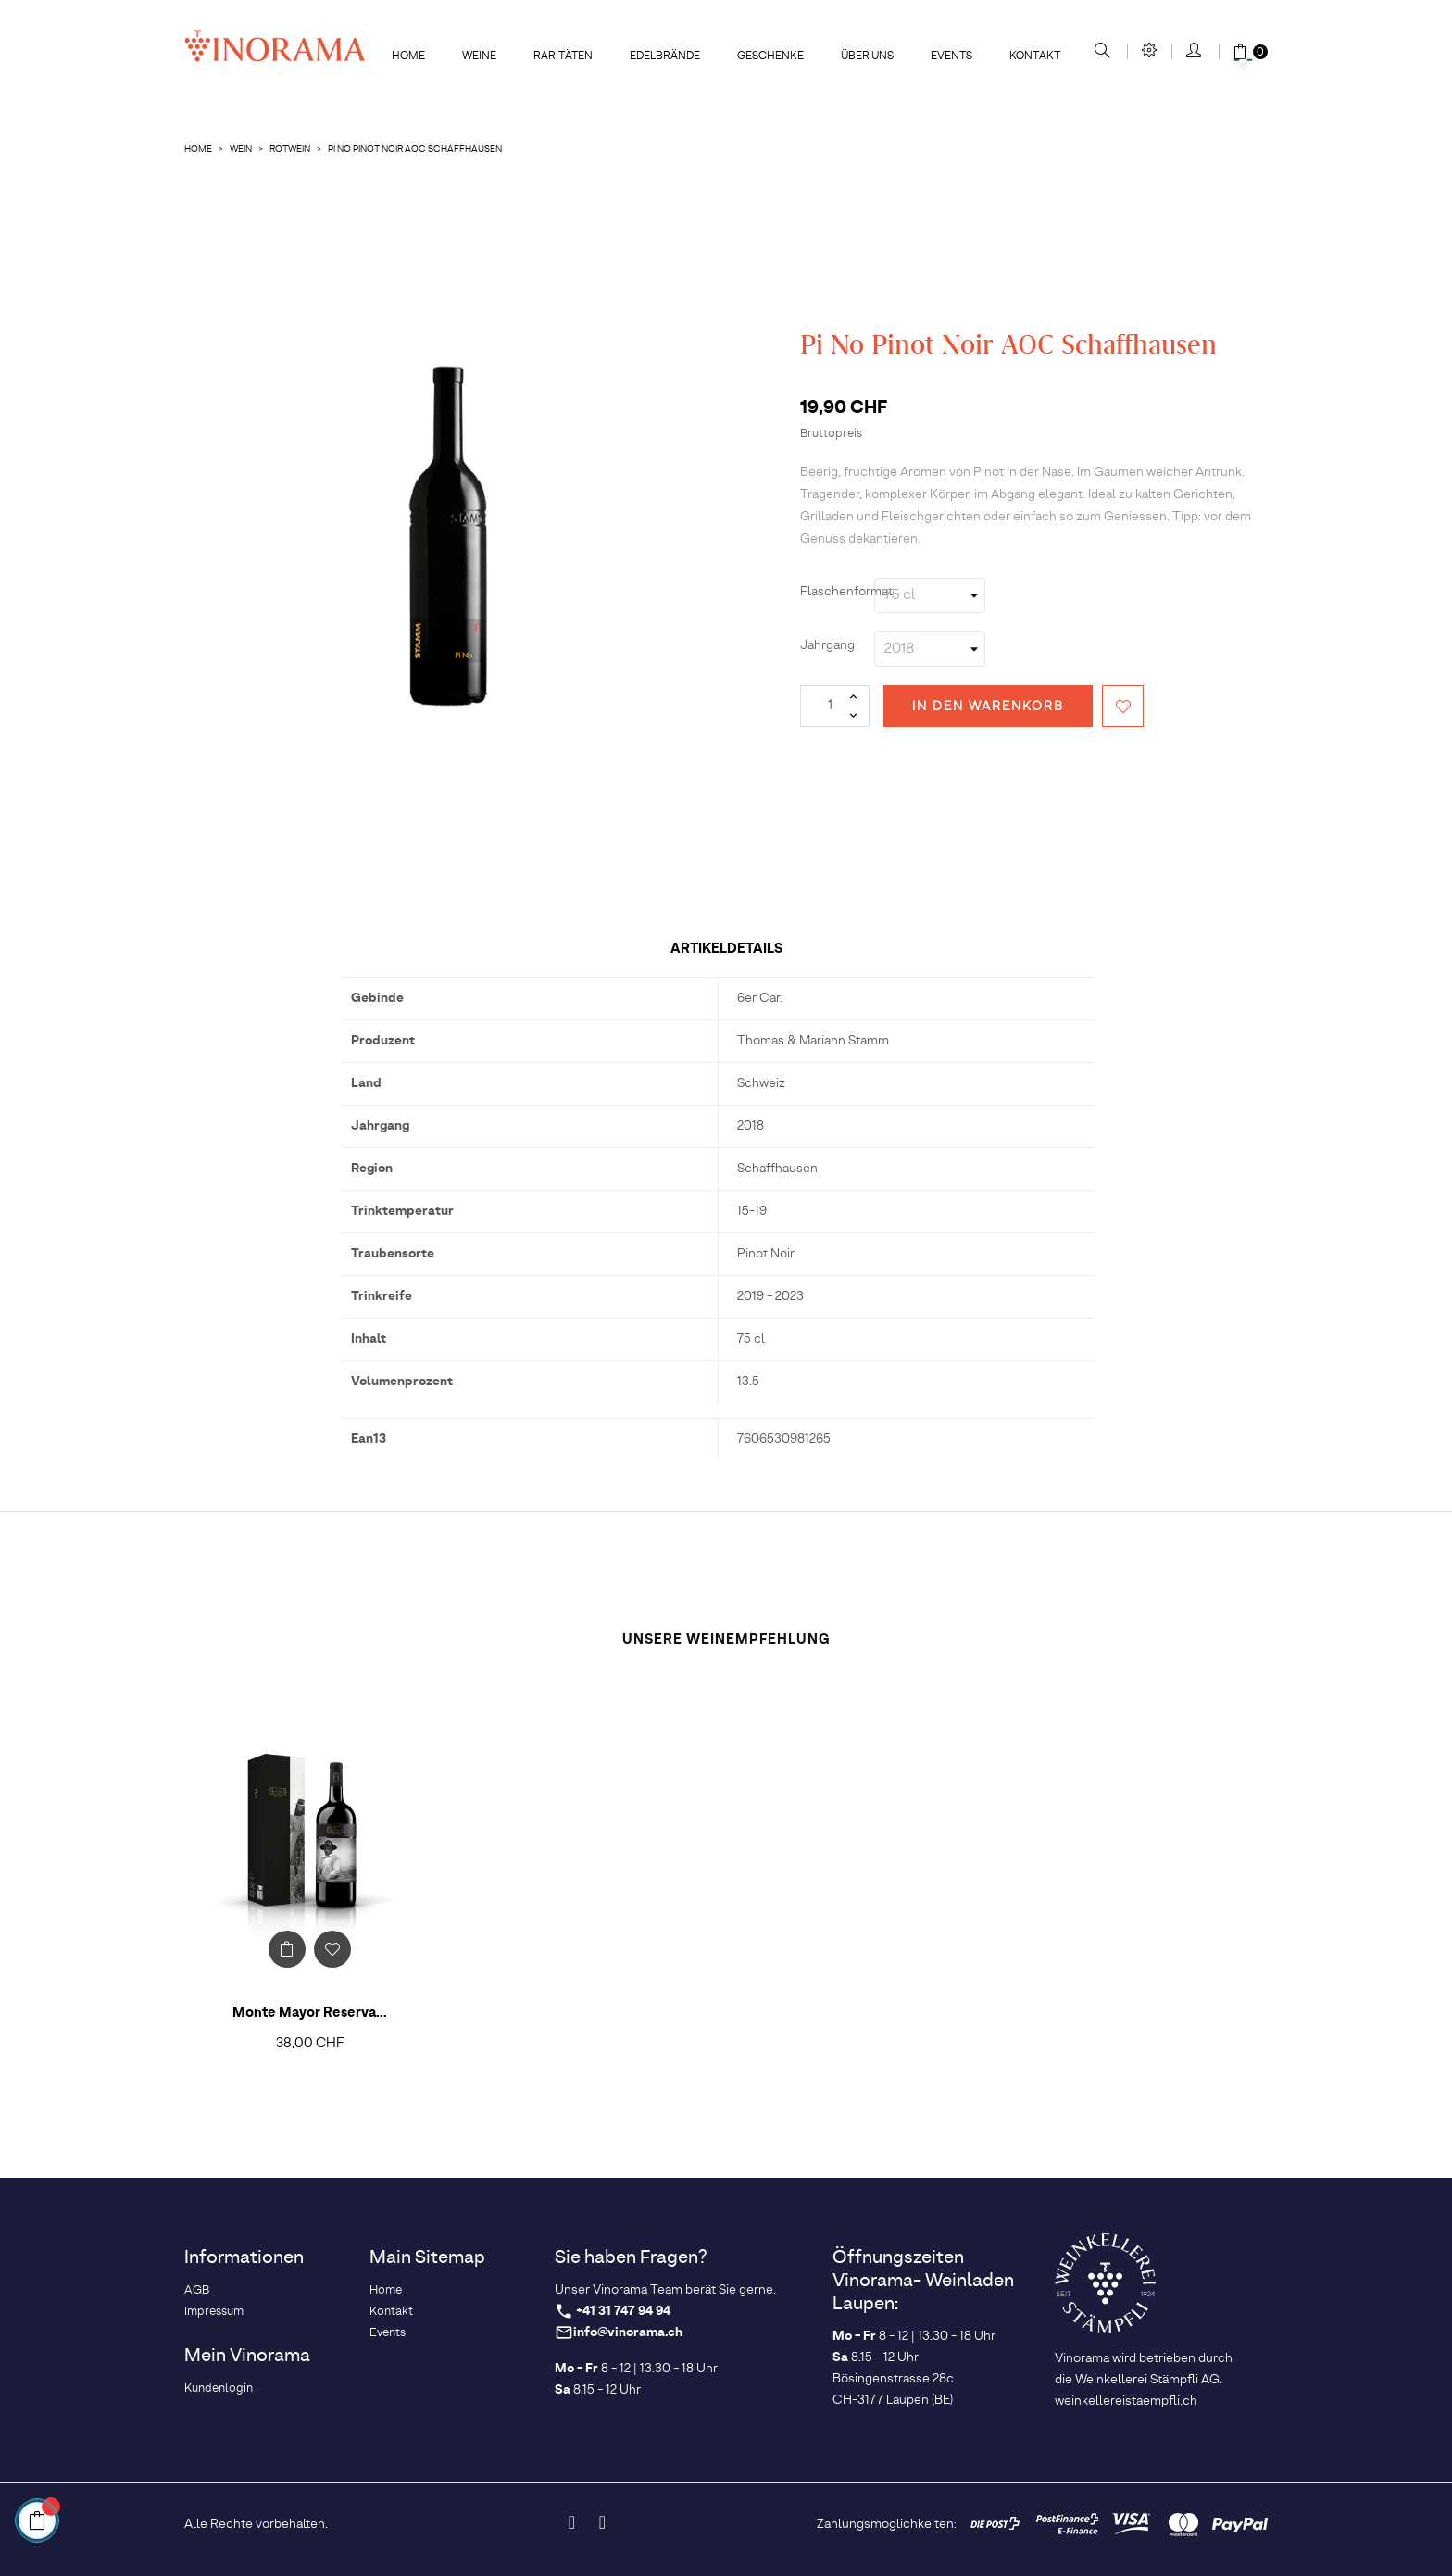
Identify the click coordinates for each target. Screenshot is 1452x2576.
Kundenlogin (218, 2388)
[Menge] (835, 706)
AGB (196, 2290)
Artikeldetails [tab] (726, 948)
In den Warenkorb (988, 706)
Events (387, 2333)
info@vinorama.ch (627, 2333)
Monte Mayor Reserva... (309, 2013)
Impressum (214, 2311)
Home (385, 2290)
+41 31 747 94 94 (623, 2311)
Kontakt (391, 2311)
